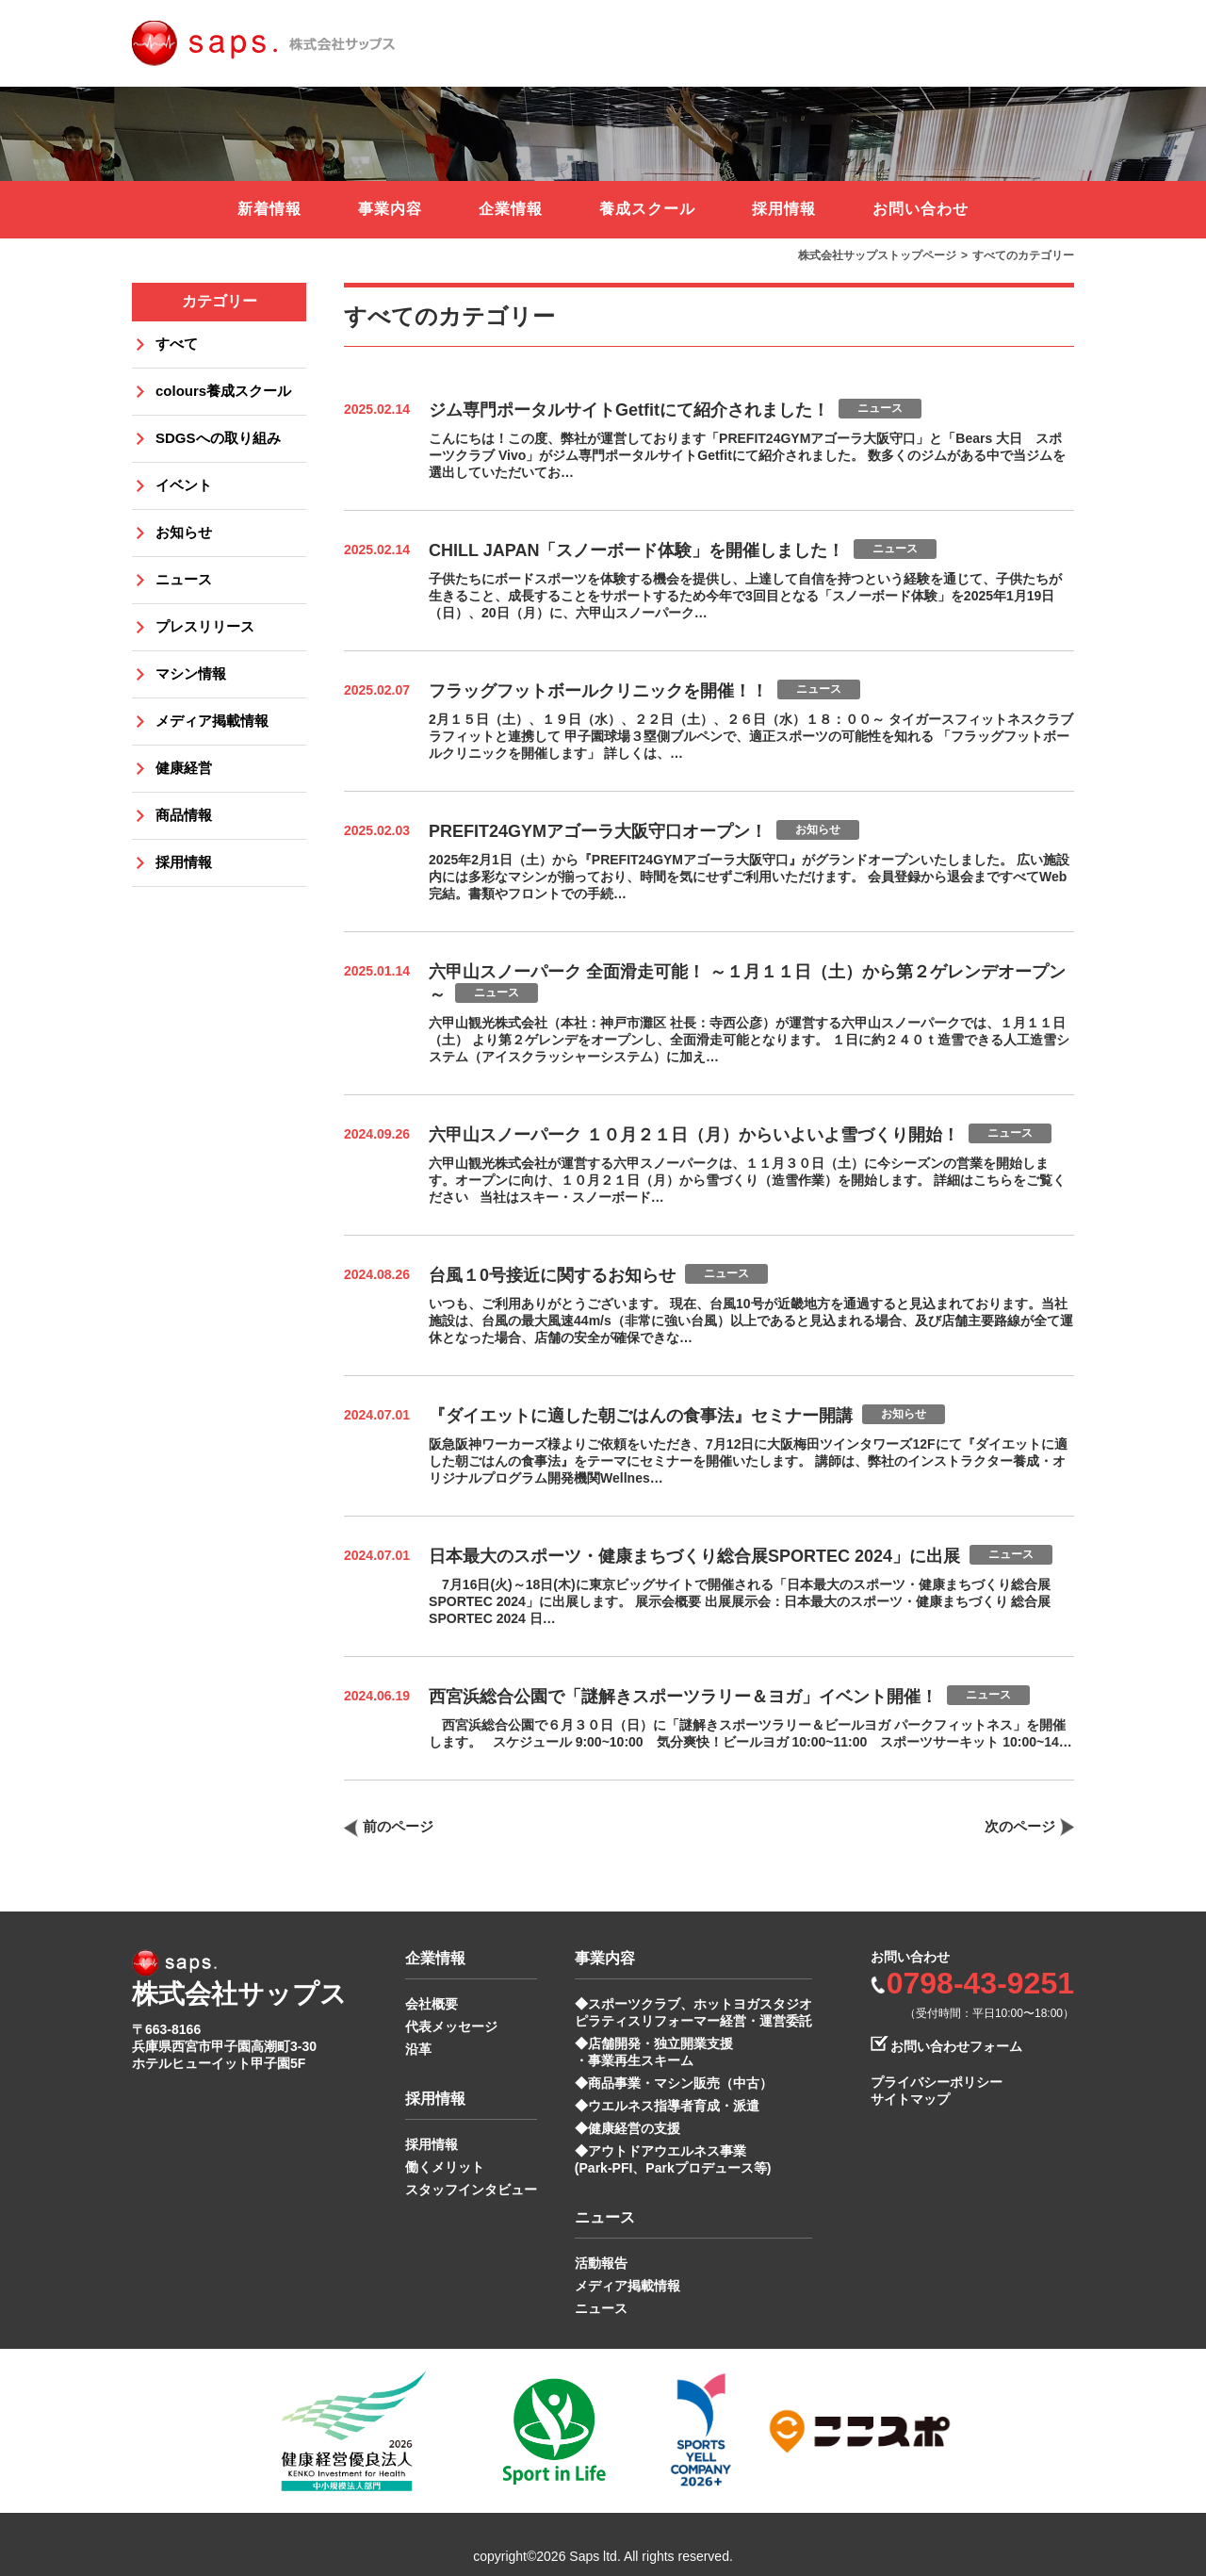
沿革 (418, 2049)
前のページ (398, 1826)
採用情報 (784, 209)
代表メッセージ (451, 2026)
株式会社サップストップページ (877, 255)
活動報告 (601, 2263)
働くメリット (444, 2166)
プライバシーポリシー (936, 2082)
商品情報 (183, 815)
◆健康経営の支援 (627, 2128)
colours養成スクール (223, 391)
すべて (176, 344)
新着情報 (269, 209)
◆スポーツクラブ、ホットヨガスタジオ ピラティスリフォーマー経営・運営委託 (693, 2012)
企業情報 (511, 209)
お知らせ (183, 532)
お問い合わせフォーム (956, 2046)
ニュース (183, 579)
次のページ (1020, 1826)
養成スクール (647, 209)
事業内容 (390, 209)
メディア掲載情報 (212, 721)
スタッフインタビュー (471, 2189)
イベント (183, 485)
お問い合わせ (920, 209)
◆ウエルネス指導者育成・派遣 (667, 2105)
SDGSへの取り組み (218, 438)
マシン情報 (190, 673)
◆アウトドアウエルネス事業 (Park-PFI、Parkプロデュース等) (673, 2159)
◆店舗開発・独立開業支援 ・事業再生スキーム (654, 2052)
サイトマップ (910, 2099)
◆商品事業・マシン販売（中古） (674, 2083)
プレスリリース (204, 626)
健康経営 (183, 768)
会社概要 (431, 2003)
